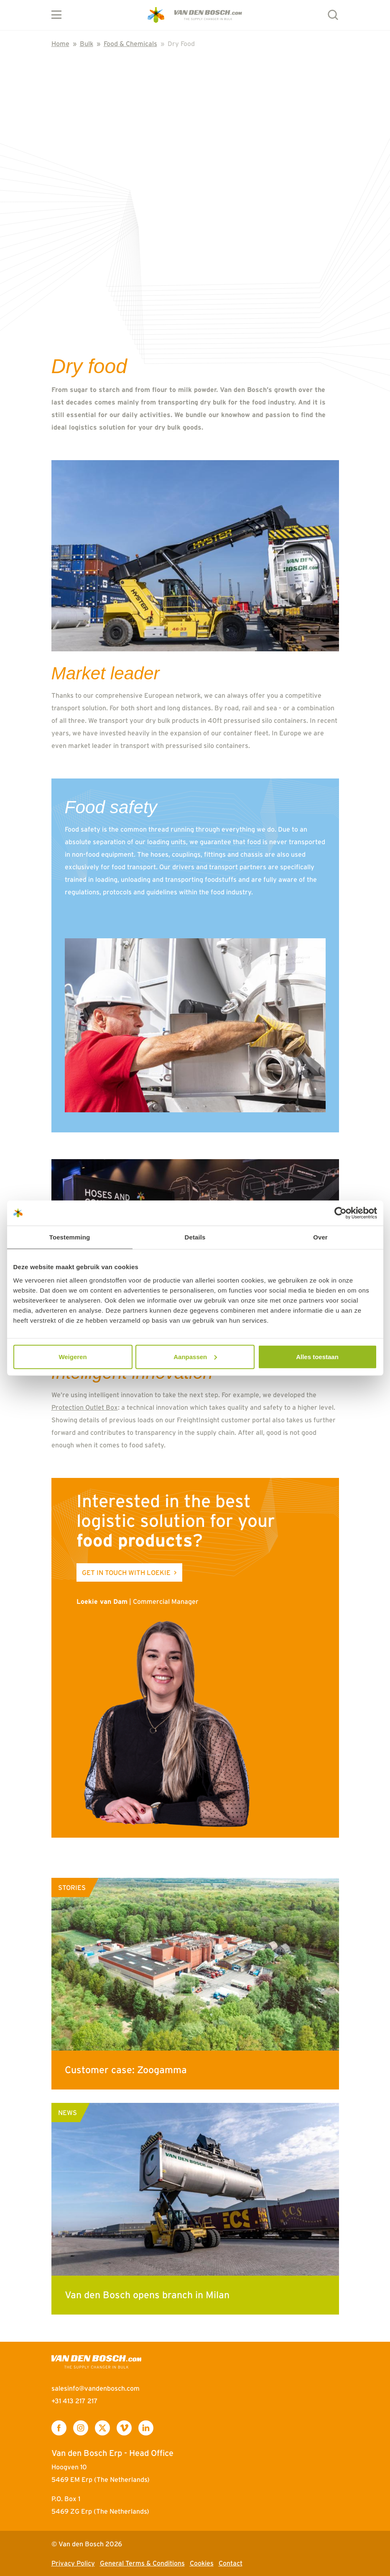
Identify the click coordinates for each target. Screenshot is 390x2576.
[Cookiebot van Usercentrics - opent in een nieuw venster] (340, 1213)
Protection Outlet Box (84, 1407)
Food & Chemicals (130, 43)
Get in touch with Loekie (126, 1572)
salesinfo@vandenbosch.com (95, 2388)
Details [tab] (195, 1237)
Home (60, 43)
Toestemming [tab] (69, 1237)
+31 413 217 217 (74, 2400)
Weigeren (73, 1356)
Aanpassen (195, 1356)
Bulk (86, 43)
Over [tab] (320, 1237)
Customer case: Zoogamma (126, 2069)
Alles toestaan (317, 1356)
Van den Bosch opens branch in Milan (147, 2294)
